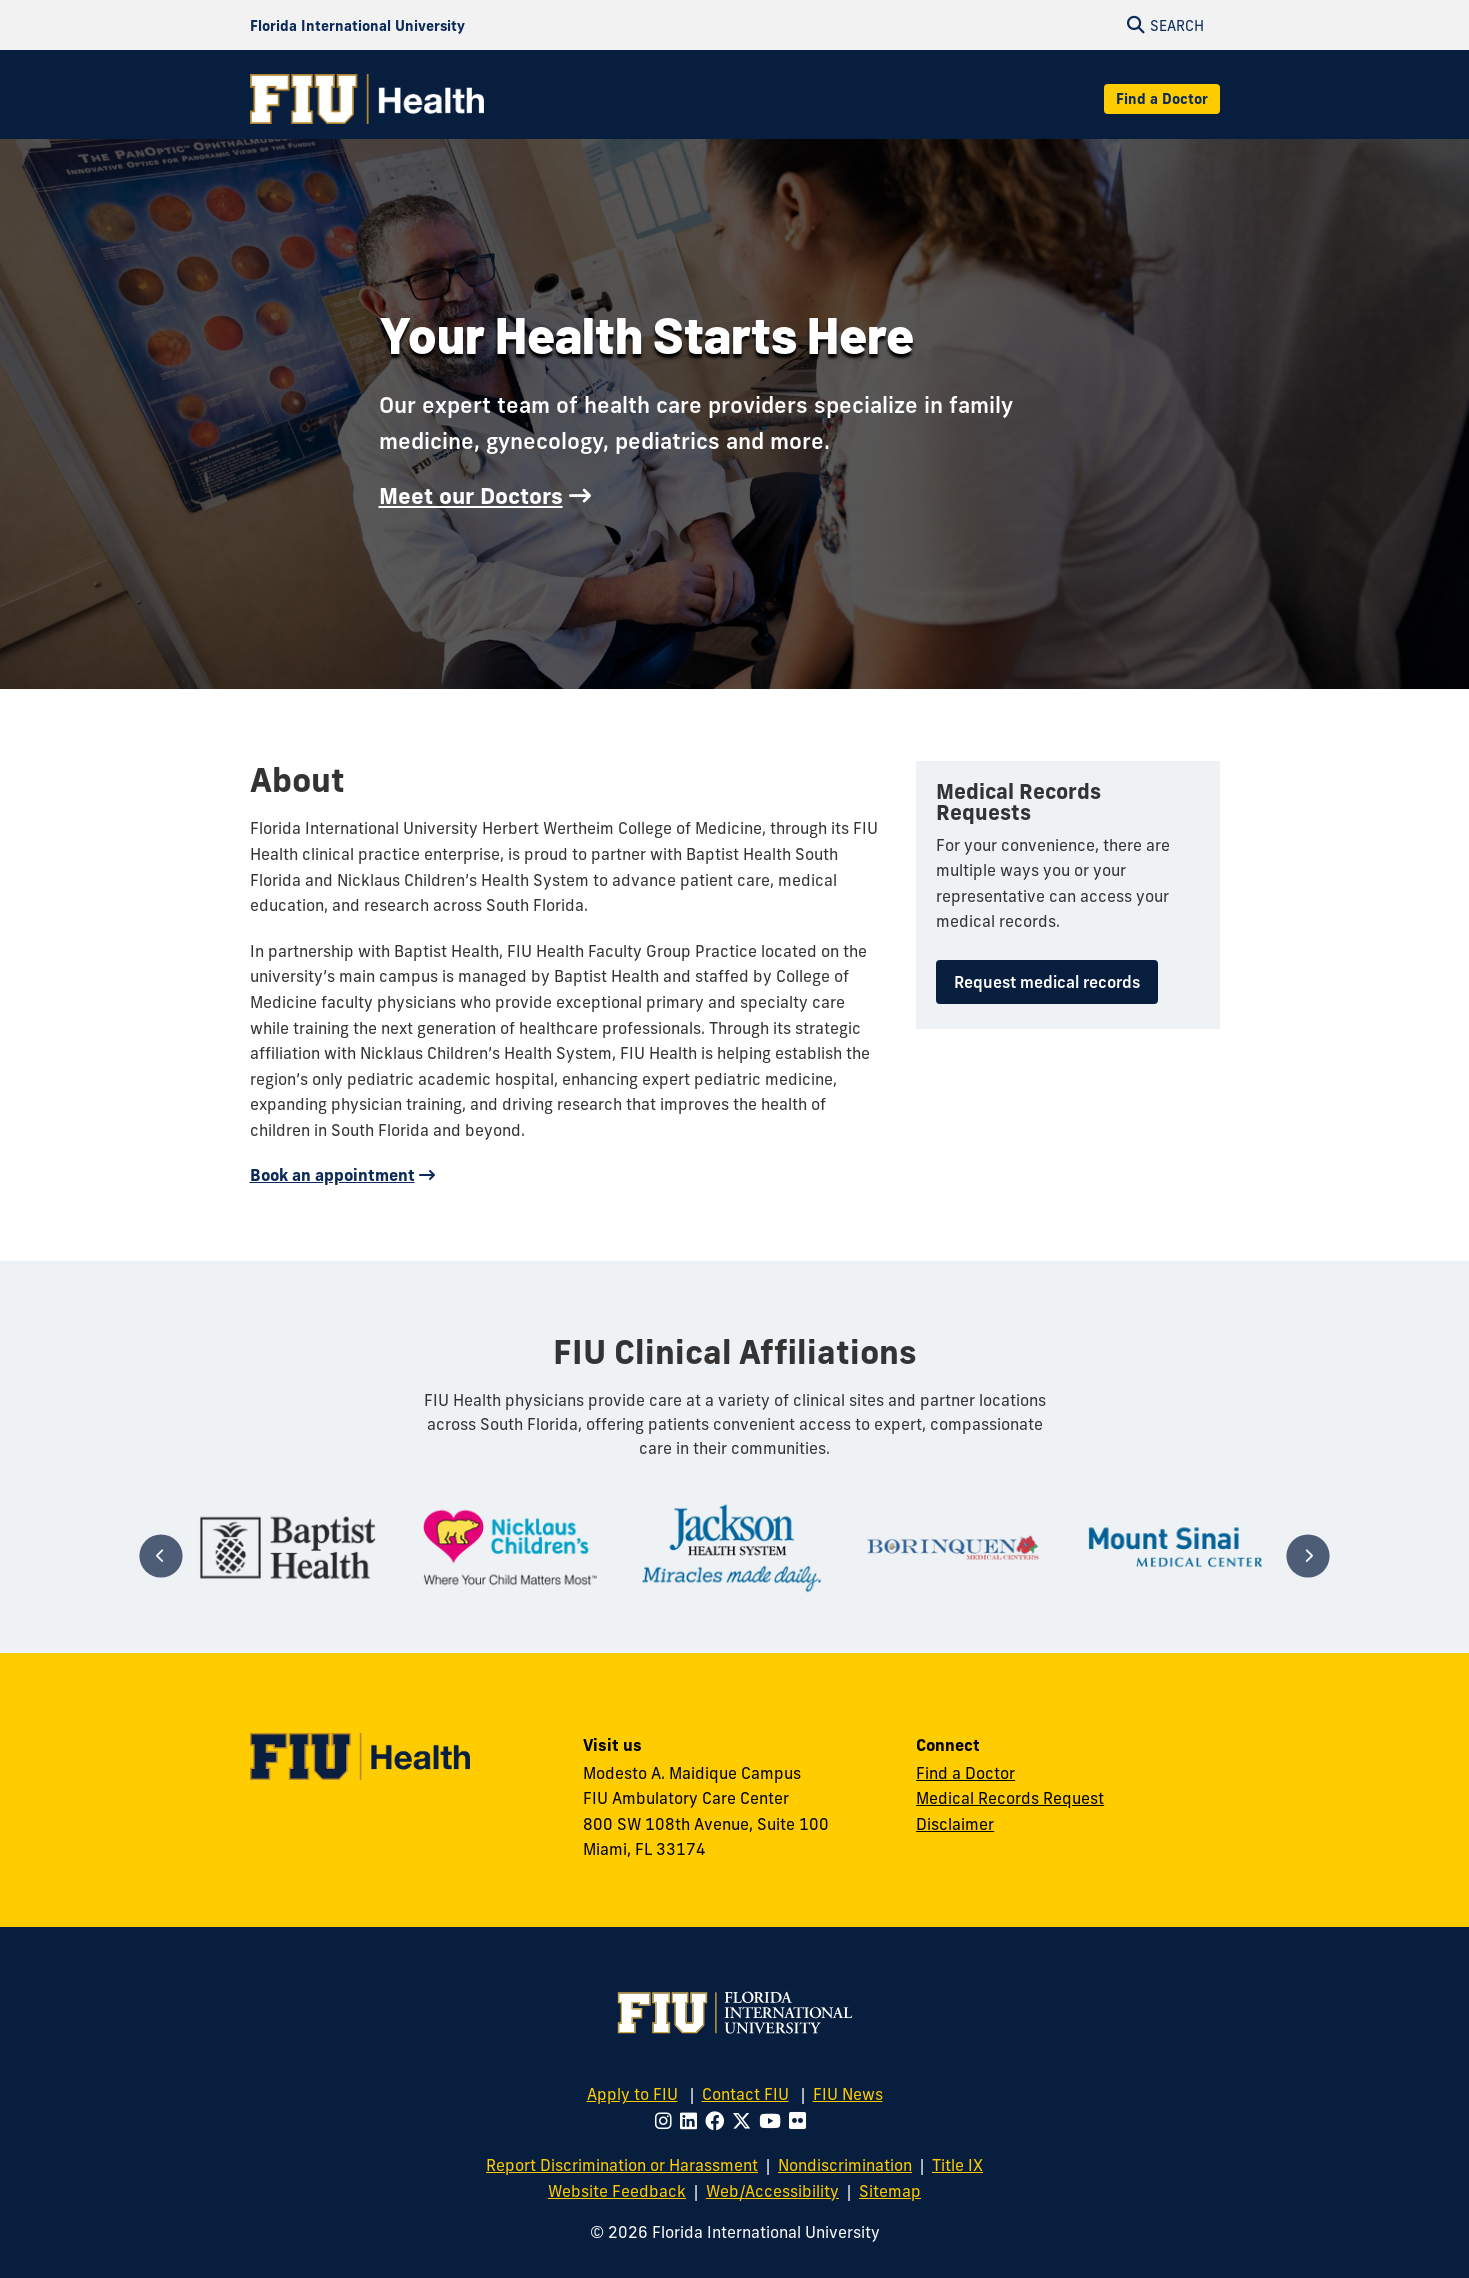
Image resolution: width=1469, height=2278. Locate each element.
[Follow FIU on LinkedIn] (692, 2121)
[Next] (1307, 1555)
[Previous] (161, 1555)
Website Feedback (617, 2191)
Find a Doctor (1162, 99)
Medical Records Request (1010, 1798)
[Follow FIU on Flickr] (801, 2121)
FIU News (848, 2094)
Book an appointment (332, 1175)
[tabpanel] (288, 1547)
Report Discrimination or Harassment (622, 2165)
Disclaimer (955, 1824)
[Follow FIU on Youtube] (774, 2121)
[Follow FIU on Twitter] (745, 2121)
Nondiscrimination (845, 2165)
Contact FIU (745, 2094)
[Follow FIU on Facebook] (718, 2121)
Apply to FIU (632, 2094)
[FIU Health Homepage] (367, 99)
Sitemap (890, 2191)
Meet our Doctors (471, 496)
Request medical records (1047, 982)
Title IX (957, 2165)
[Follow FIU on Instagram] (667, 2121)
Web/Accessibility (772, 2191)
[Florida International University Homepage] (357, 25)
